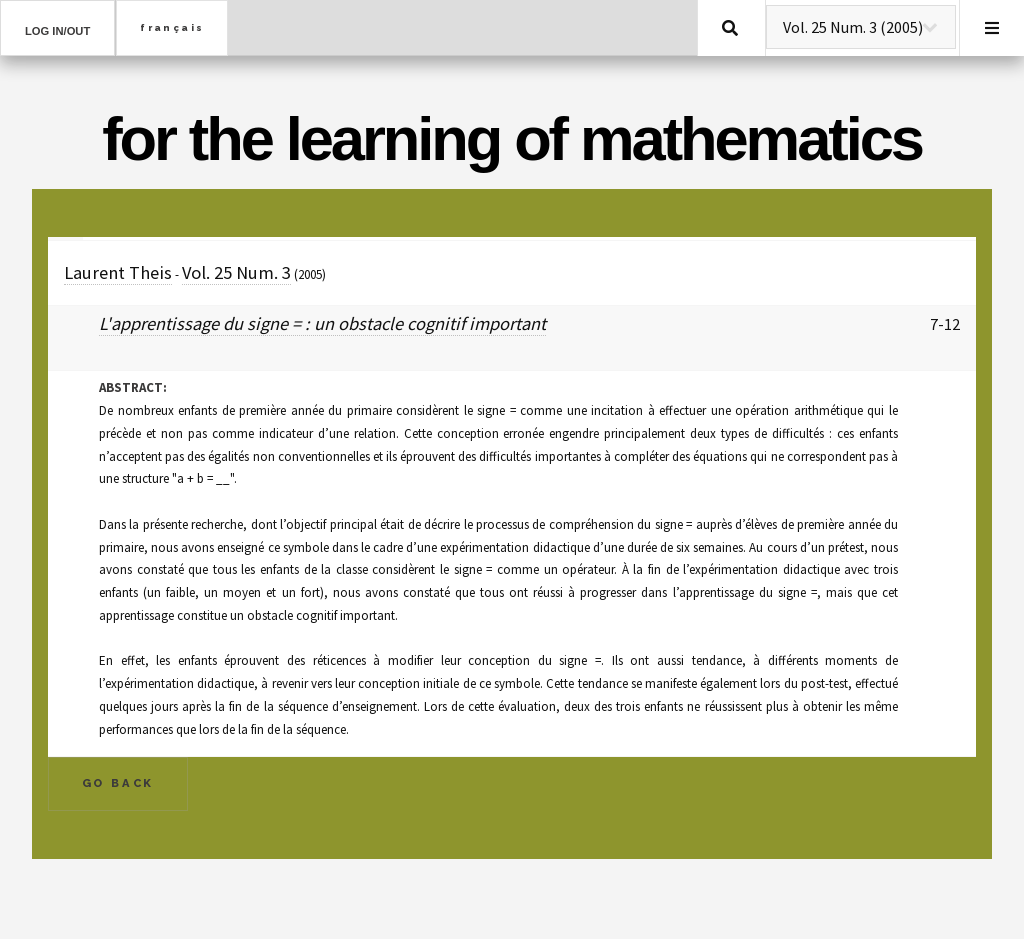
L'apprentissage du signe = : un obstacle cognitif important (322, 323)
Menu (992, 28)
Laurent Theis (118, 272)
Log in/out (57, 31)
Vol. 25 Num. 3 (236, 272)
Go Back (118, 783)
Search (730, 28)
